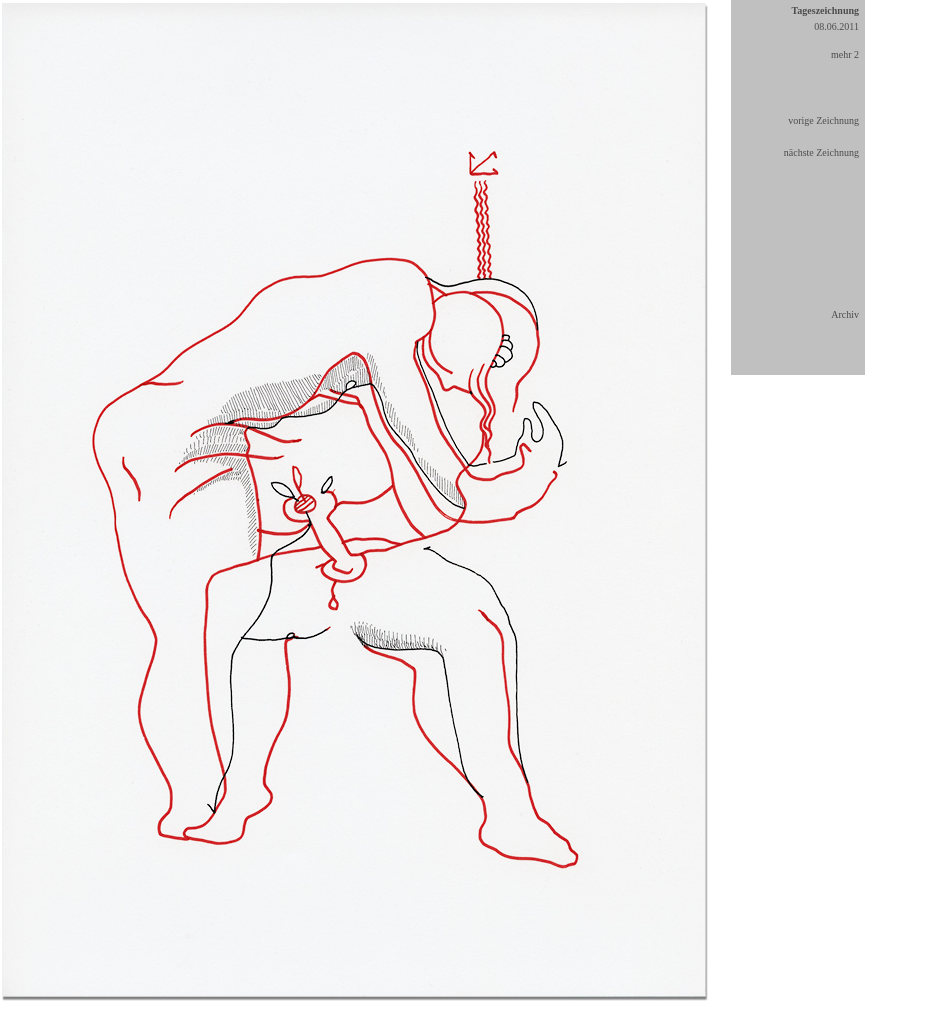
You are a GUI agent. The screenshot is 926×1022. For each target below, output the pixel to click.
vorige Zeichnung (823, 120)
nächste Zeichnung (821, 152)
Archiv (845, 314)
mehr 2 (845, 54)
